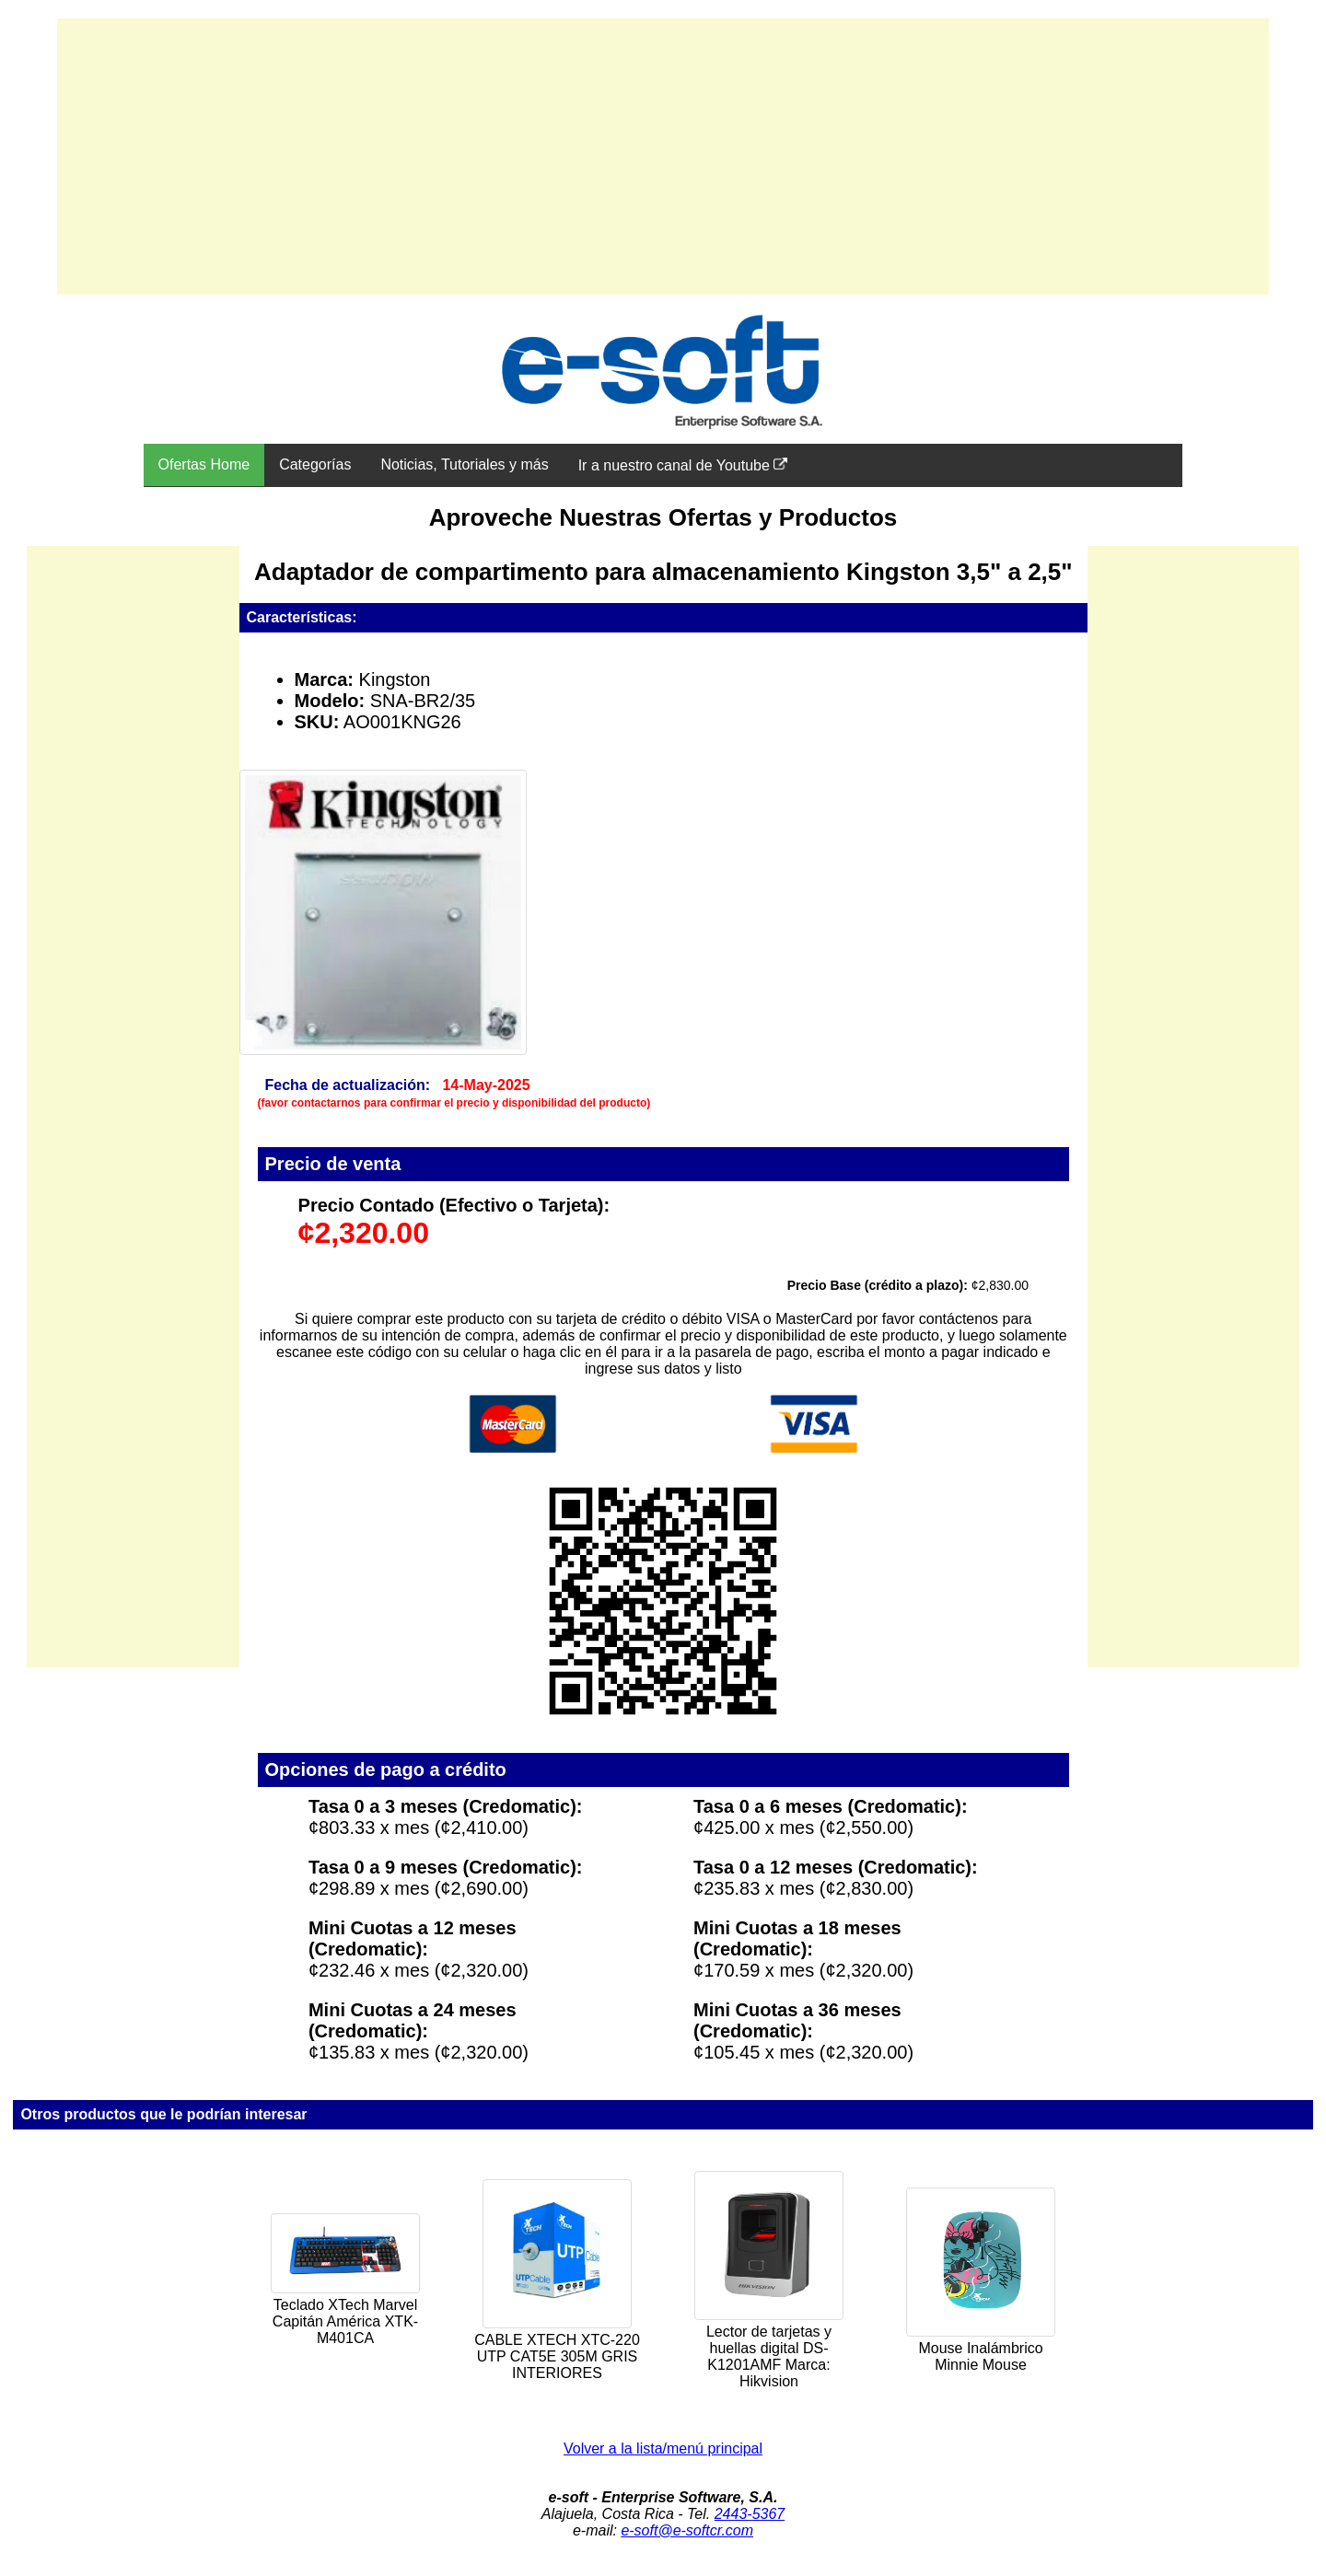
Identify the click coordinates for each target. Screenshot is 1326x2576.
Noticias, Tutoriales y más (464, 464)
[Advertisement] (663, 156)
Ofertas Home (204, 464)
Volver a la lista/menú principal (663, 2448)
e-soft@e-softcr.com (687, 2530)
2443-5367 (750, 2514)
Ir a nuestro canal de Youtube (683, 465)
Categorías (315, 464)
